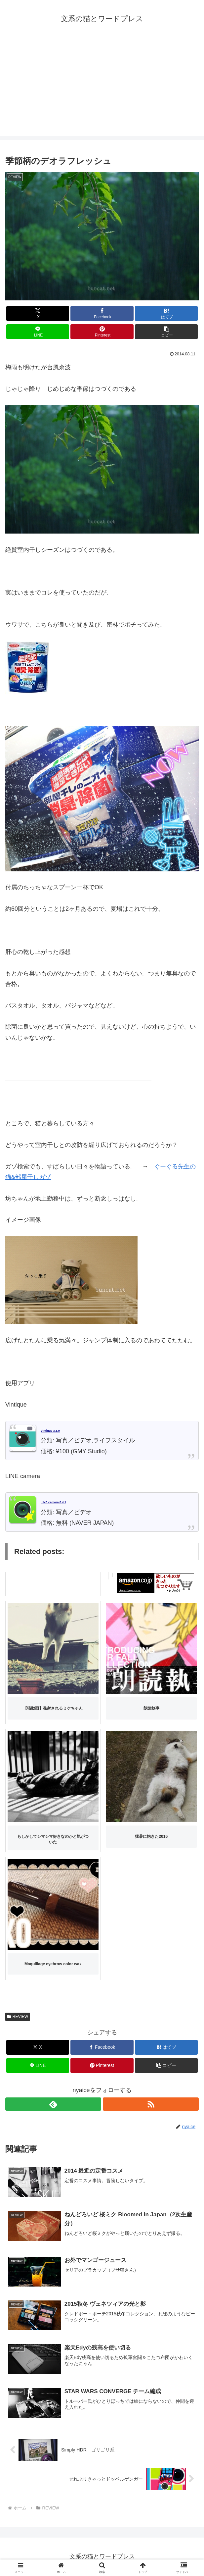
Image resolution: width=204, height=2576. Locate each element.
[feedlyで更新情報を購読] (53, 2104)
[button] (166, 331)
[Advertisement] (102, 89)
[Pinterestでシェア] (101, 331)
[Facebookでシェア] (101, 313)
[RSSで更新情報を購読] (151, 2104)
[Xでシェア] (37, 313)
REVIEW (17, 2016)
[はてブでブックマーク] (166, 313)
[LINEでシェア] (37, 331)
